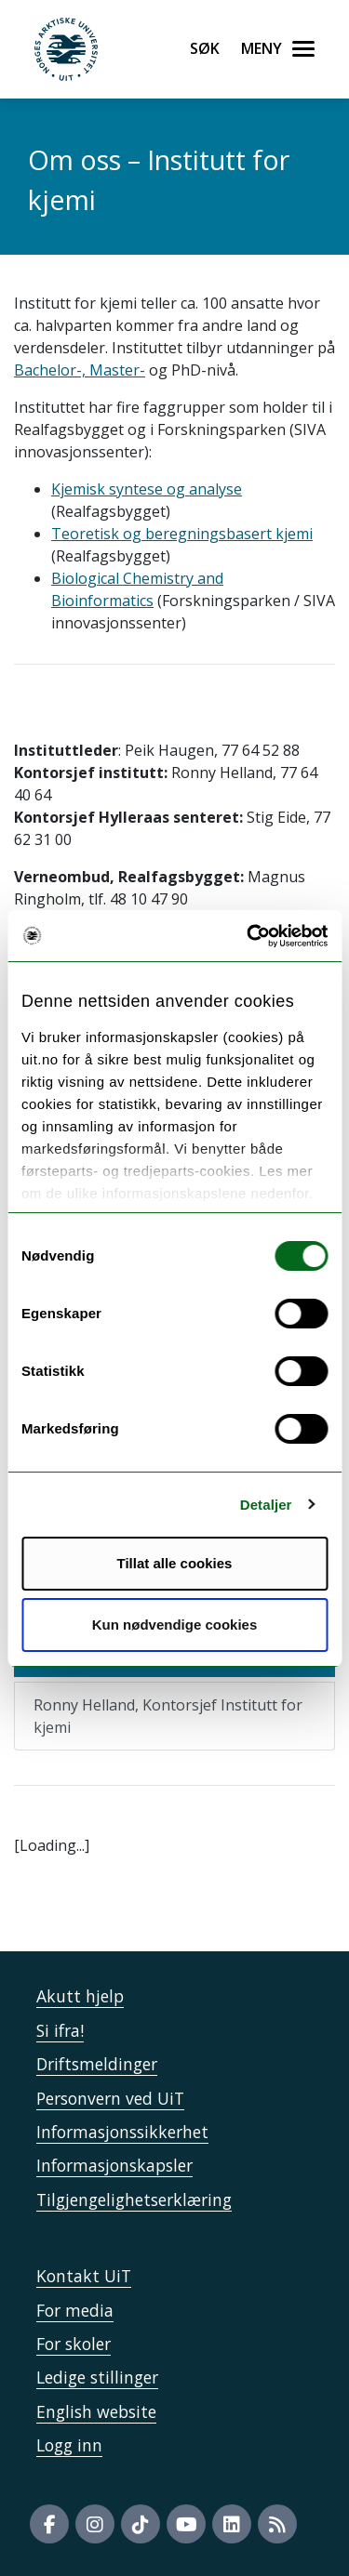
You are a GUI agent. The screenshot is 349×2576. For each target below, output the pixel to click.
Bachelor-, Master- (79, 370)
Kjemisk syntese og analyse (146, 489)
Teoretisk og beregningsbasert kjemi (182, 533)
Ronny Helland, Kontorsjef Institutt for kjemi (168, 1716)
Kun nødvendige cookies (175, 1624)
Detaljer (266, 1505)
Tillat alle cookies (175, 1563)
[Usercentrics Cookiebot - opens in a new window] (248, 936)
